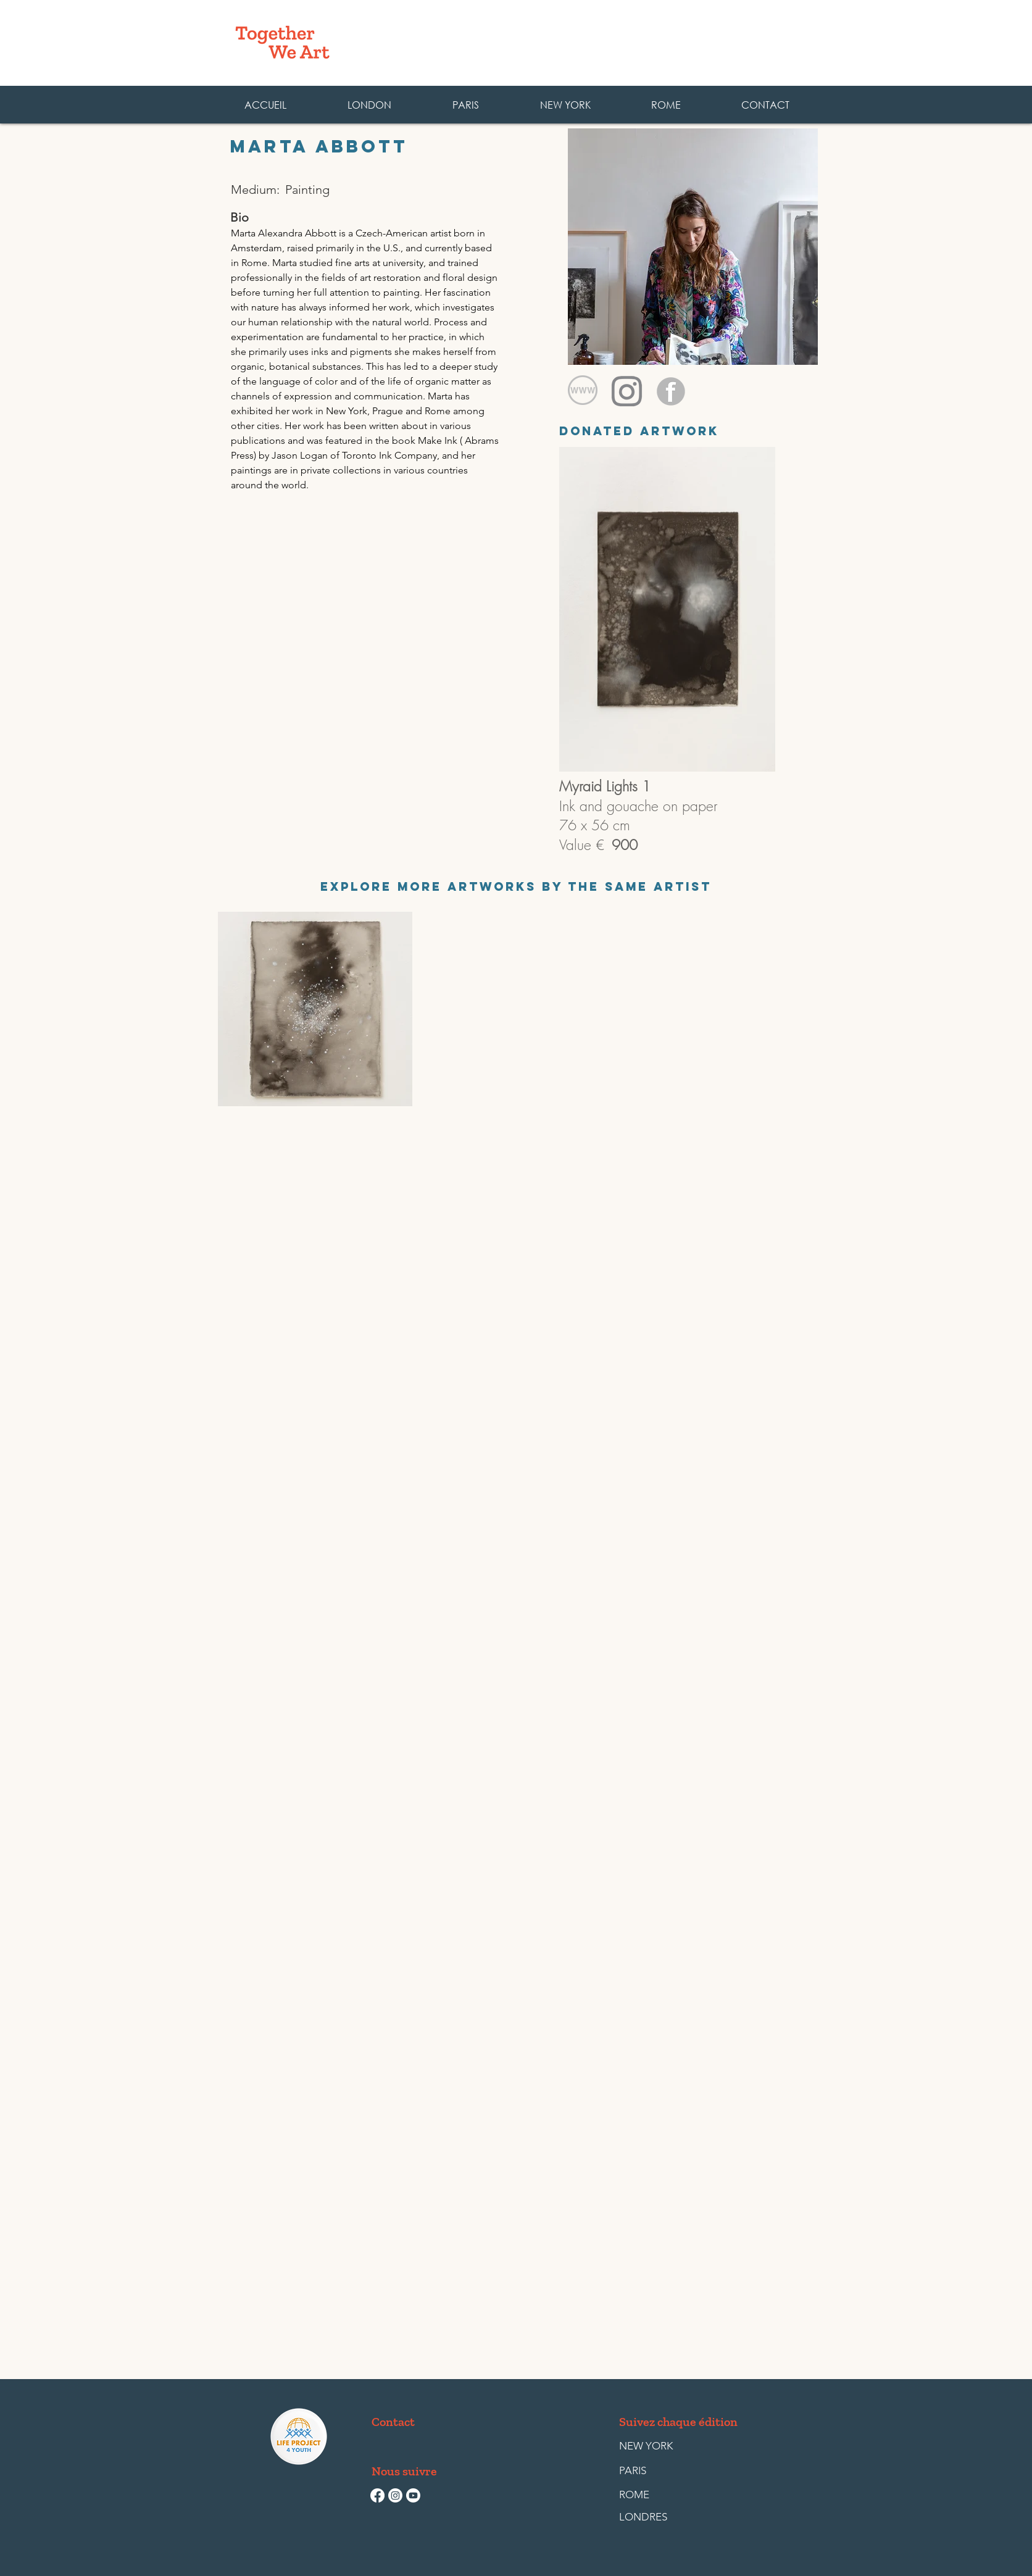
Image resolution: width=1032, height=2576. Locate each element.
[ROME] (647, 2495)
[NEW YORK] (646, 2446)
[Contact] (395, 2421)
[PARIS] (647, 2471)
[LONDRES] (647, 2517)
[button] (665, 104)
